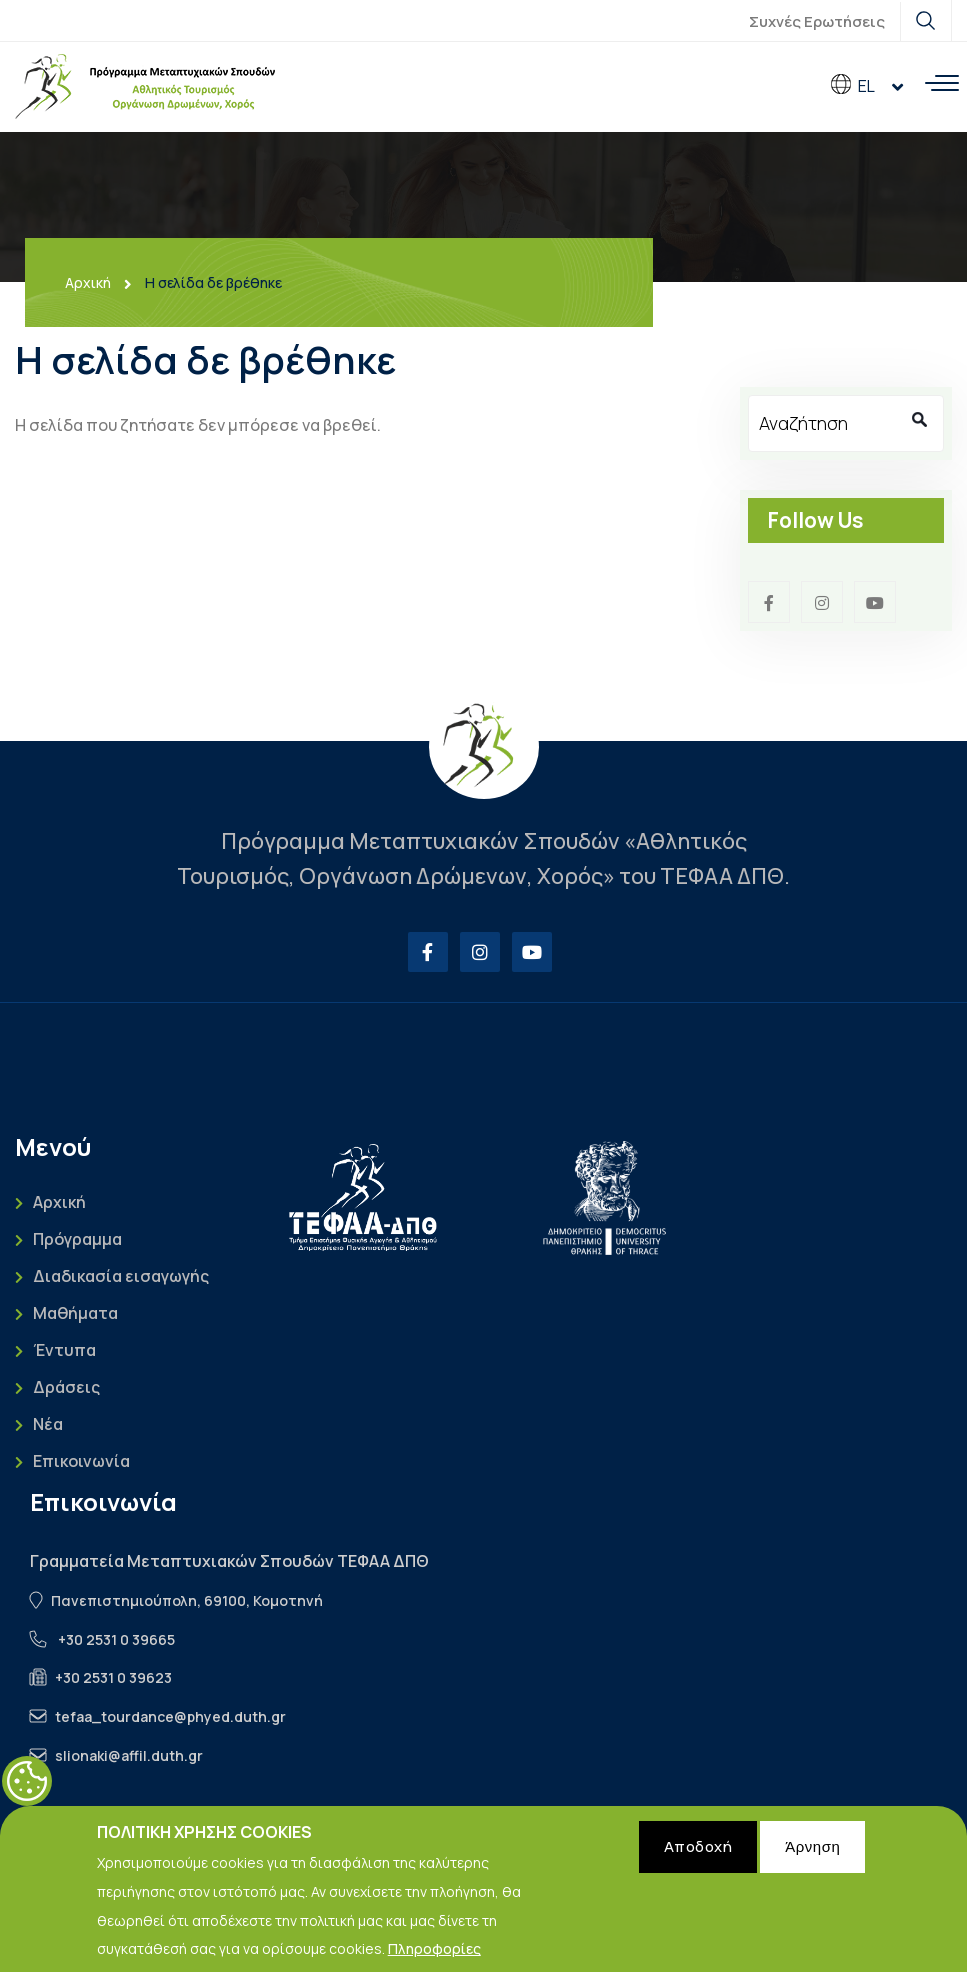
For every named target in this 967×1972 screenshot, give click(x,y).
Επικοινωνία (81, 1461)
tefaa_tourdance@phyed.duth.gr (170, 1716)
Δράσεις (66, 1387)
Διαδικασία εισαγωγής (121, 1276)
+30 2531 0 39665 (116, 1639)
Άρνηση (812, 1855)
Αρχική (88, 283)
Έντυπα (64, 1350)
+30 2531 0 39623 (113, 1677)
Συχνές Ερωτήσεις (817, 21)
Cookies (27, 1790)
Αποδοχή (698, 1855)
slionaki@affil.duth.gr (129, 1755)
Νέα (48, 1424)
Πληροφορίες (434, 1958)
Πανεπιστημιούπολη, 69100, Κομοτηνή (187, 1600)
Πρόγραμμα (77, 1239)
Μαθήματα (75, 1313)
